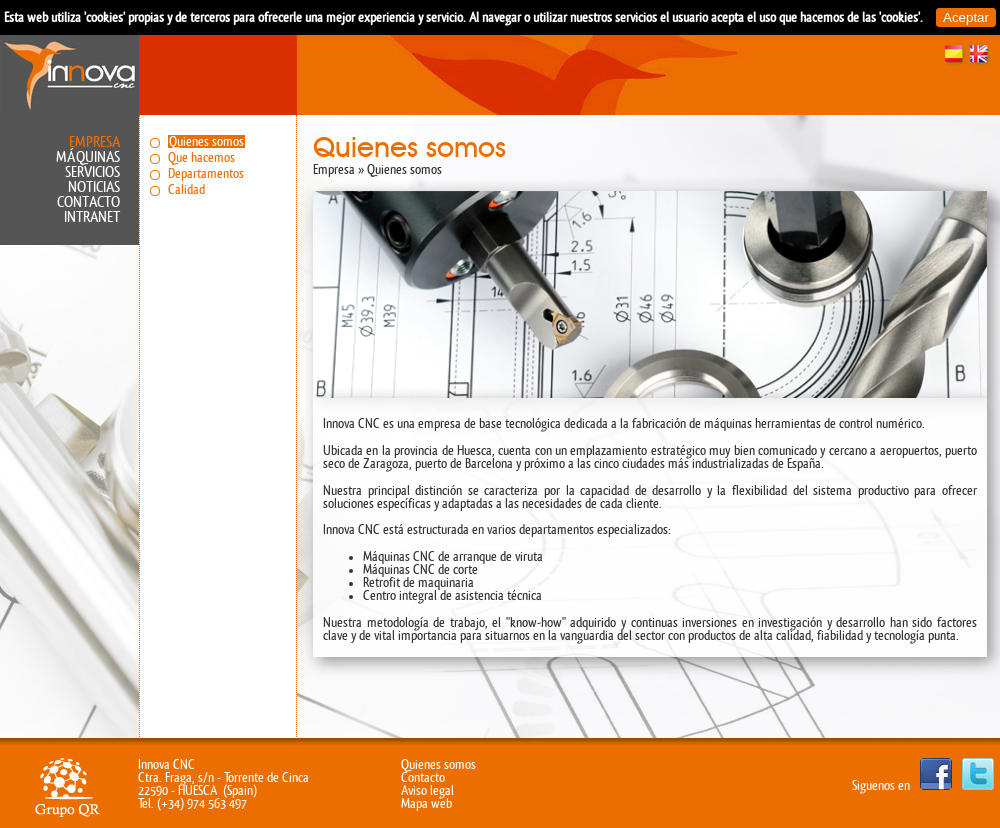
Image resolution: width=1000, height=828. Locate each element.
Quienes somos (206, 141)
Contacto (88, 202)
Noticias (94, 187)
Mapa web (426, 803)
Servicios (92, 172)
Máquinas (88, 157)
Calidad (186, 189)
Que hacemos (201, 157)
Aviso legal (427, 790)
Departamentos (206, 173)
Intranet (92, 217)
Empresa (94, 142)
